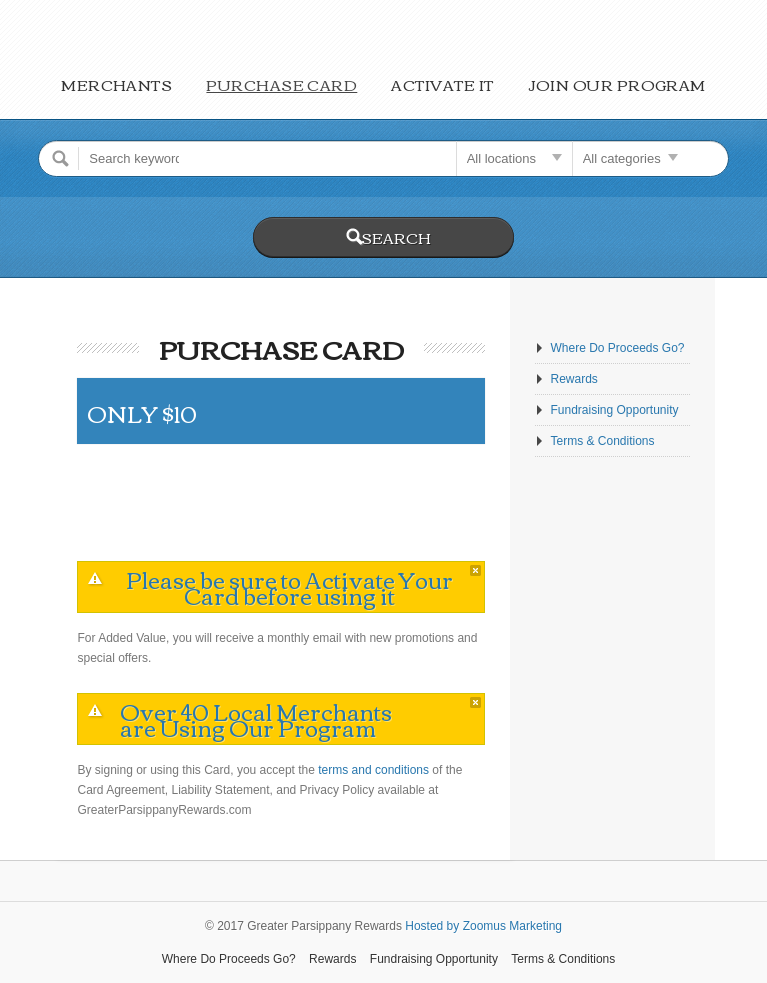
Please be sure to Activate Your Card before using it (289, 587)
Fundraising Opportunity (614, 410)
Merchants (116, 84)
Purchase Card (281, 84)
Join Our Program (617, 84)
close (475, 570)
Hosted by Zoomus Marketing (483, 926)
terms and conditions (373, 770)
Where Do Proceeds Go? (617, 348)
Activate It (442, 84)
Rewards (573, 379)
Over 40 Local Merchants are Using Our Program (256, 719)
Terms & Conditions (602, 441)
